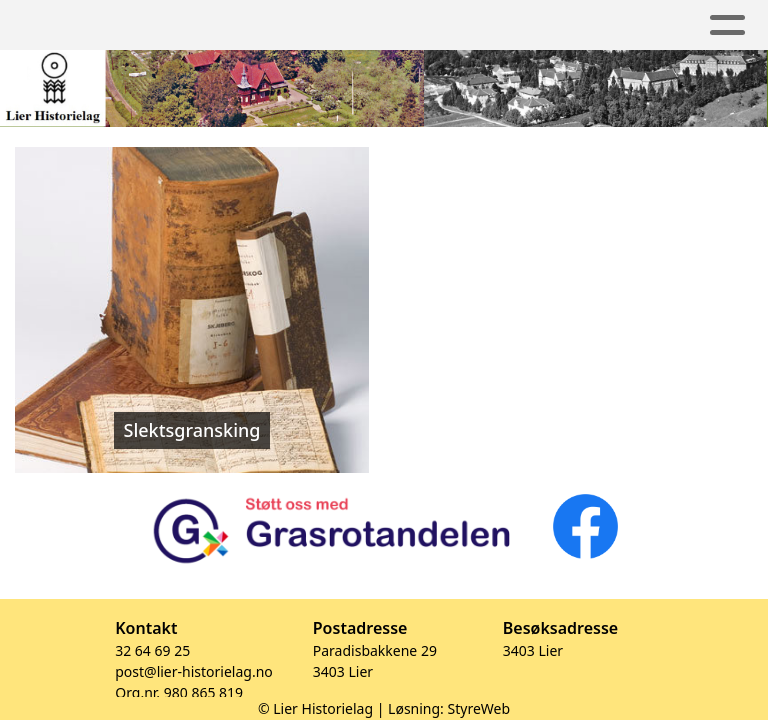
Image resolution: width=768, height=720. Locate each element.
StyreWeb (479, 708)
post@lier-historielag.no (194, 671)
